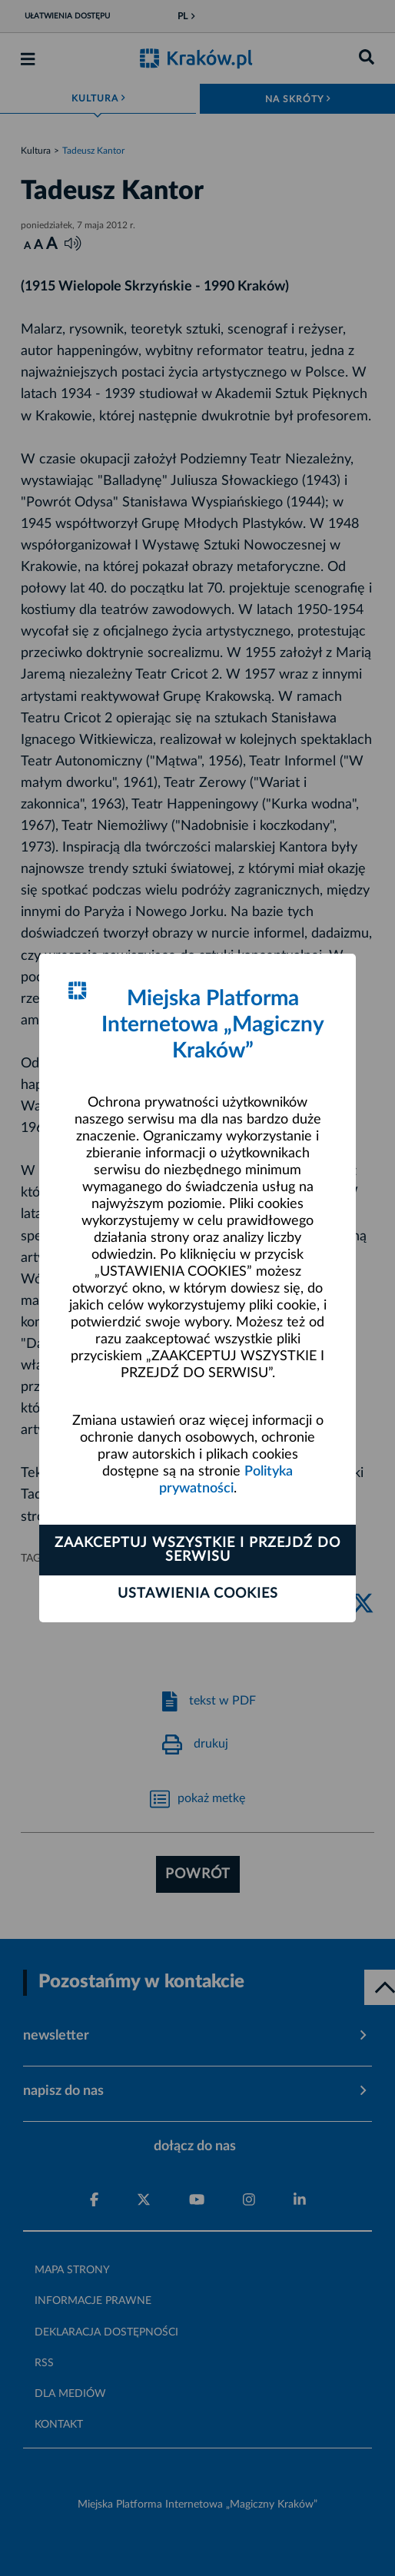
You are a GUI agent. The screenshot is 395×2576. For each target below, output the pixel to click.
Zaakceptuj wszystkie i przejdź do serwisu (197, 1550)
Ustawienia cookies (198, 1594)
